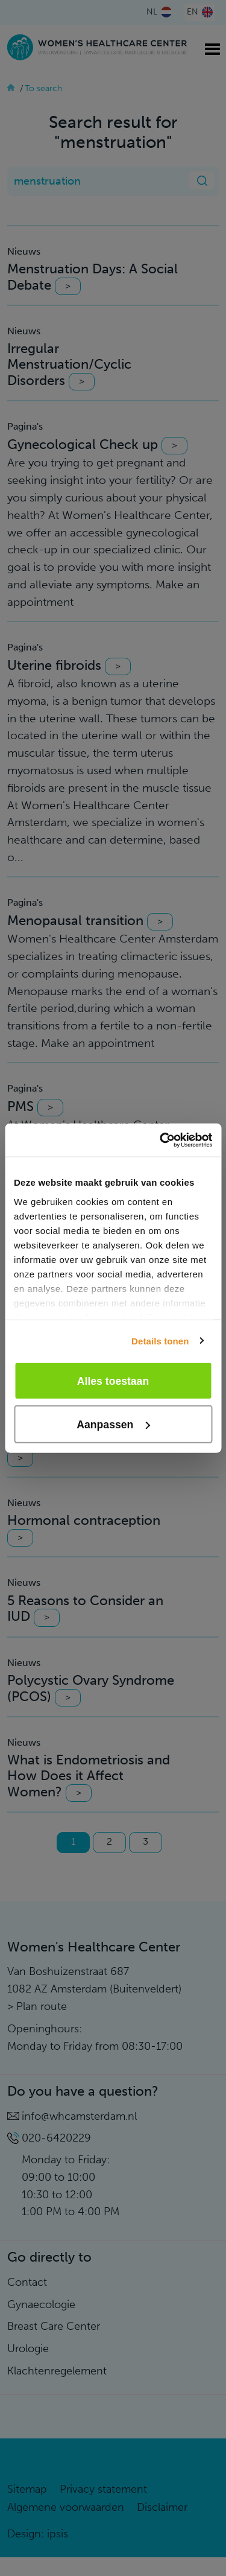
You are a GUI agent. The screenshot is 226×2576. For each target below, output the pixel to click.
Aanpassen (113, 1424)
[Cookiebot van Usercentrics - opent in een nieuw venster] (161, 1140)
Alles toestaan (113, 1381)
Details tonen (160, 1340)
